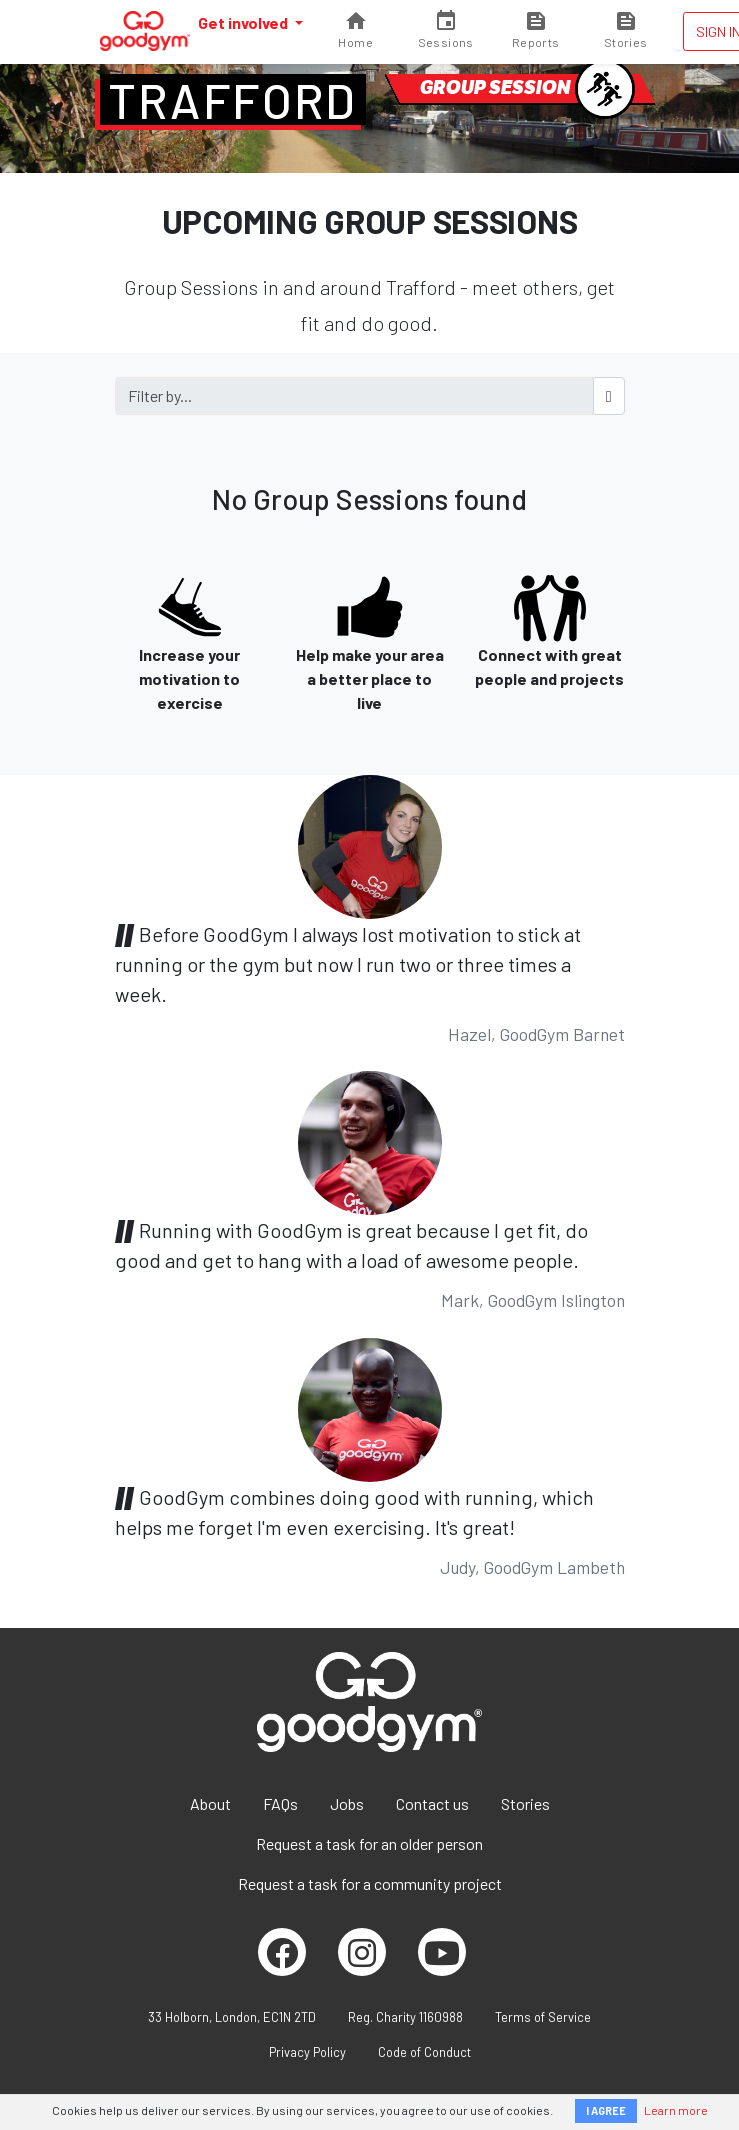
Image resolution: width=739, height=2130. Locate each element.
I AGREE (606, 2110)
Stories (525, 1803)
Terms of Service (543, 2017)
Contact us (432, 1803)
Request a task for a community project (370, 1883)
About (210, 1803)
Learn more (676, 2110)
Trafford (233, 100)
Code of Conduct (424, 2052)
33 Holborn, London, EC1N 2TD (232, 2017)
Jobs (347, 1803)
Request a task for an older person (369, 1843)
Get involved (244, 22)
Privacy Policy (307, 2052)
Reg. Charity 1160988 (405, 2017)
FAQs (280, 1803)
